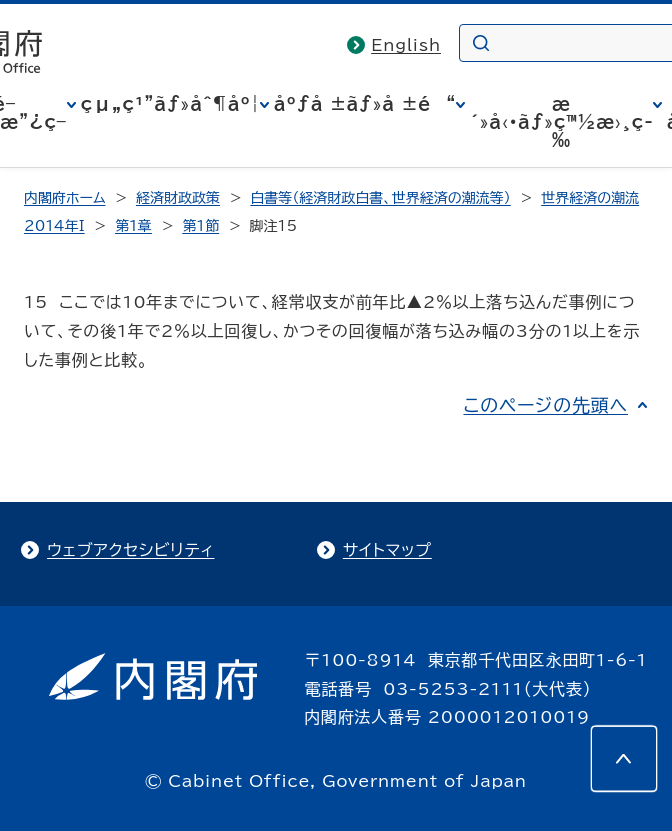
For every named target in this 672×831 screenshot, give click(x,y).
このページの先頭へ (545, 405)
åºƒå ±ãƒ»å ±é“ (365, 104)
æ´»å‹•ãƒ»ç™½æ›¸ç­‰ (561, 122)
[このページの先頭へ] (624, 759)
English (406, 45)
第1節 (200, 226)
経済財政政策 (178, 198)
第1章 (133, 226)
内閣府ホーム (64, 198)
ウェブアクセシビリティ (130, 550)
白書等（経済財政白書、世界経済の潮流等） (380, 198)
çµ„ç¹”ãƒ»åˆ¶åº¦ (170, 104)
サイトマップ (387, 550)
